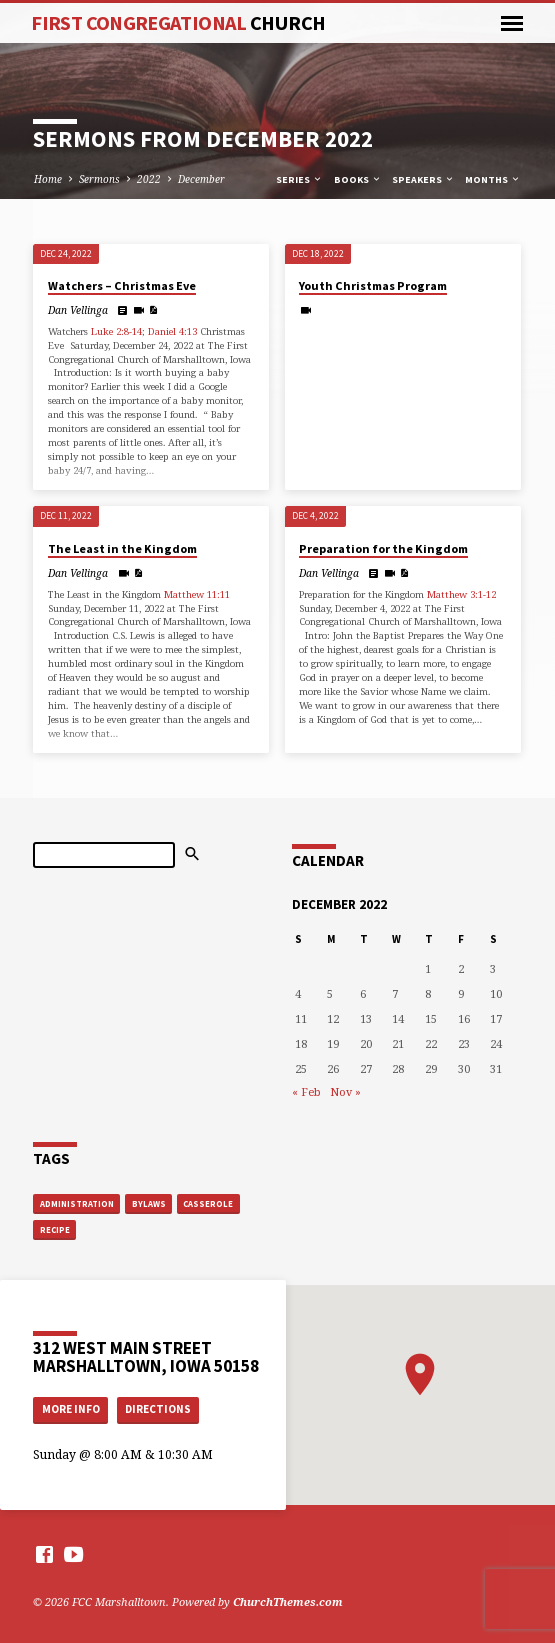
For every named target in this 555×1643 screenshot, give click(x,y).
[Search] (104, 855)
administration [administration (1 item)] (77, 1203)
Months (493, 179)
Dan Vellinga (78, 310)
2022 (149, 179)
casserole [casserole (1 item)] (208, 1203)
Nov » (345, 1091)
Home (48, 179)
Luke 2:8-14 (116, 331)
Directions (158, 1409)
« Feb (306, 1091)
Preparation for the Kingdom (383, 548)
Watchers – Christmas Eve (122, 285)
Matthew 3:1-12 (461, 594)
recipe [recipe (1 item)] (55, 1229)
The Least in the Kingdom (122, 548)
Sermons (99, 179)
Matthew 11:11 (197, 594)
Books (358, 179)
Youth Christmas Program (373, 285)
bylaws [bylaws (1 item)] (149, 1203)
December (201, 179)
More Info (71, 1409)
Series (299, 179)
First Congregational (178, 23)
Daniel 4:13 (172, 331)
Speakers (423, 179)
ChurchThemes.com (288, 1601)
